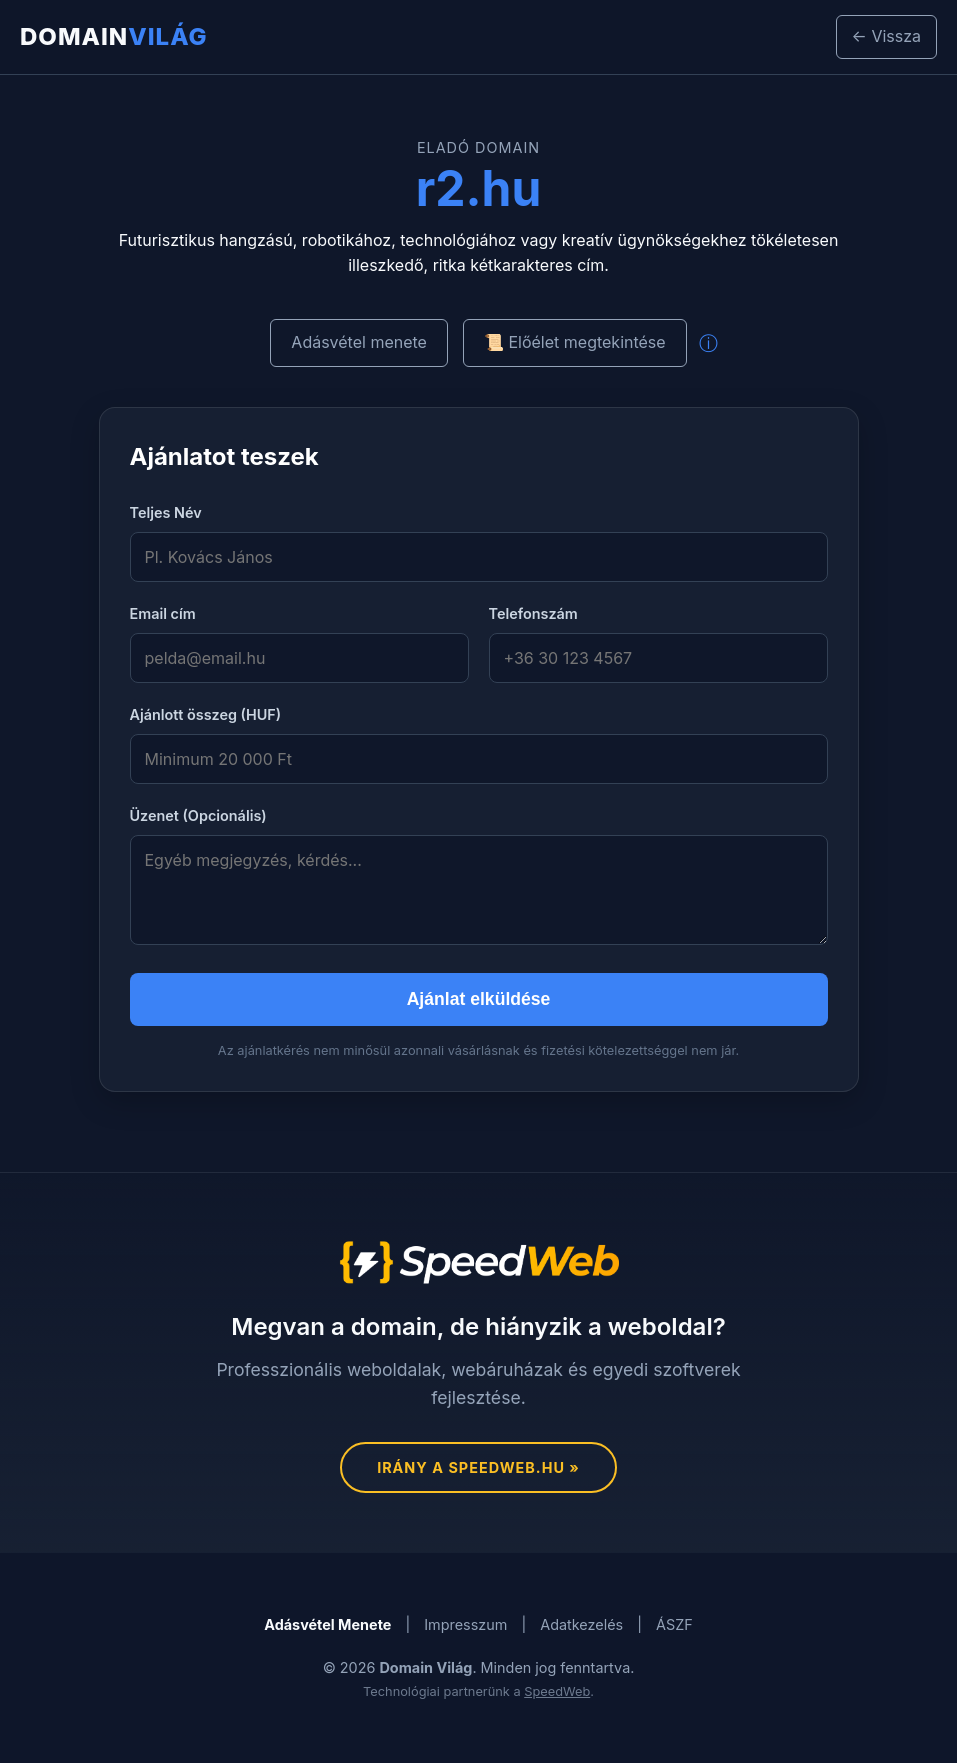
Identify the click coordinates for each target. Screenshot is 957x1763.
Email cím (163, 613)
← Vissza (886, 36)
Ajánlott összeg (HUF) (206, 714)
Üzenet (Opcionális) (198, 815)
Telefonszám (533, 613)
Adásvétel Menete (327, 1624)
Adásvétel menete (359, 342)
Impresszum (465, 1624)
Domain (114, 36)
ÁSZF (674, 1624)
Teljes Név (166, 512)
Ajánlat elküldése (479, 999)
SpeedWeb (557, 1691)
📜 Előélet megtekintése (575, 342)
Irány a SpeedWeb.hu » (478, 1467)
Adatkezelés (581, 1624)
